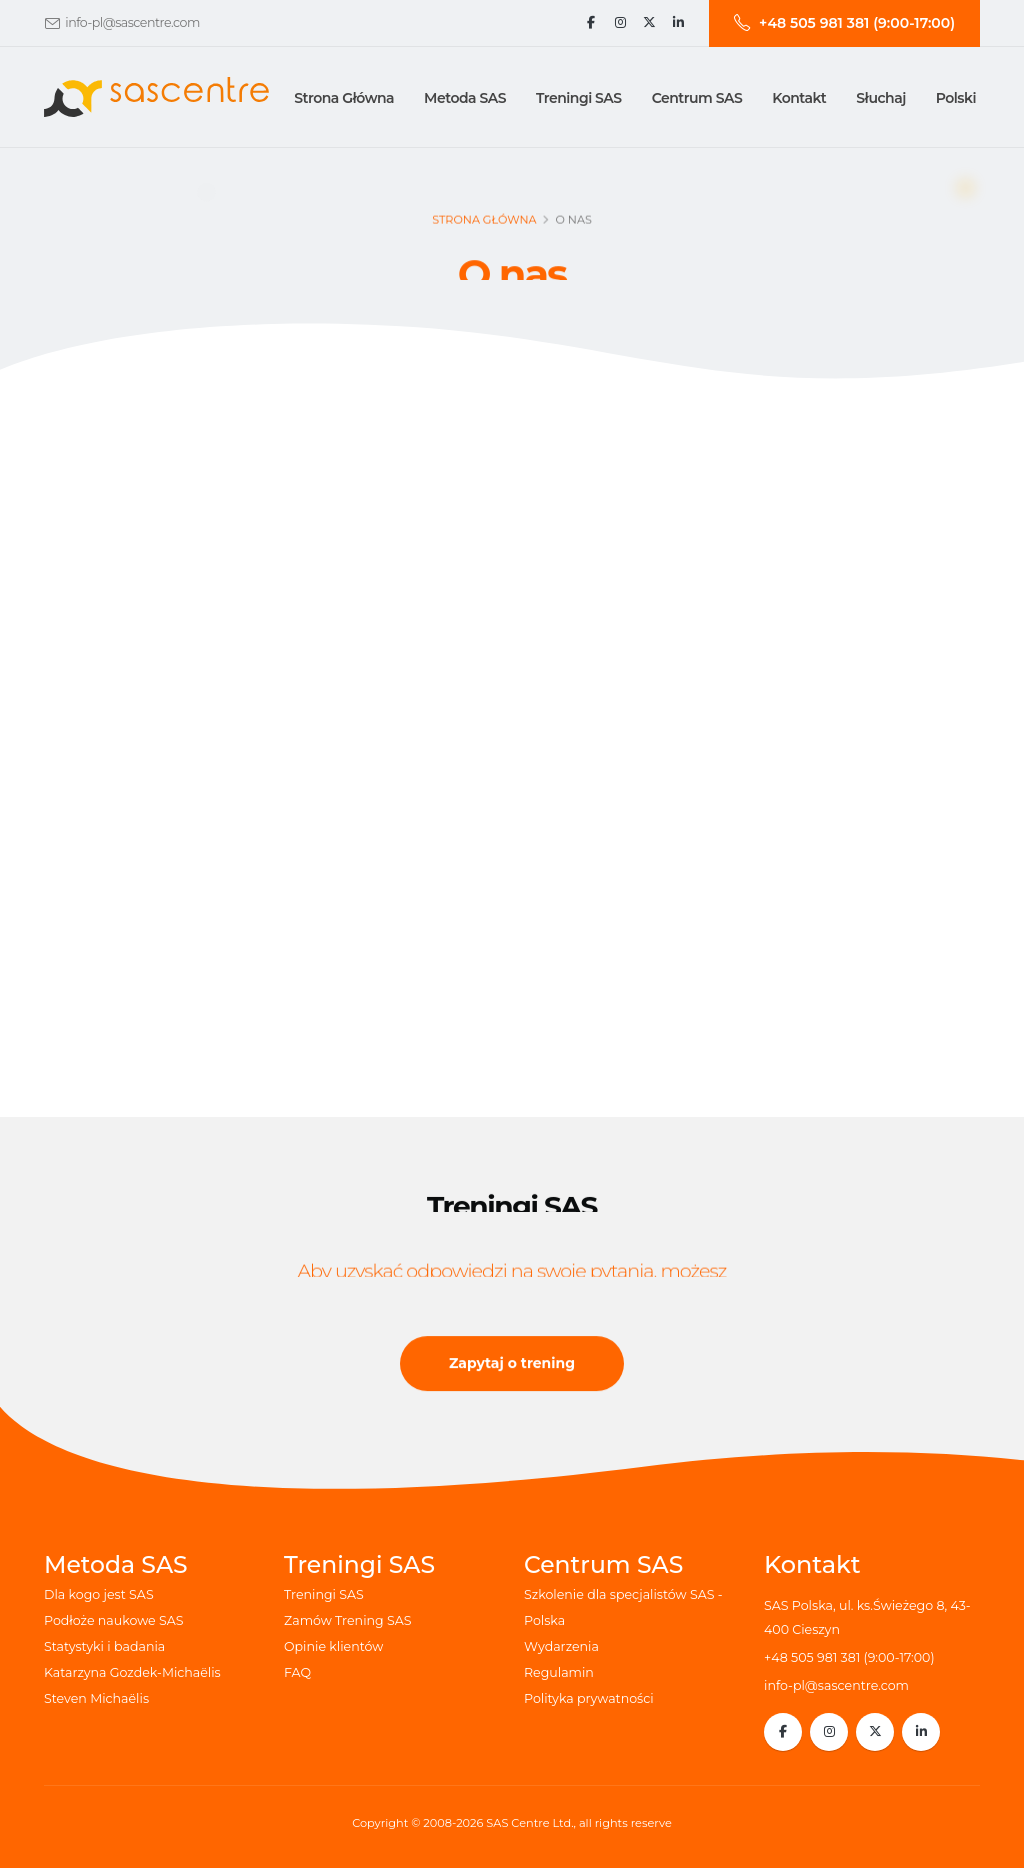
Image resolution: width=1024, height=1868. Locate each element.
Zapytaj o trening (512, 1367)
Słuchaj (880, 98)
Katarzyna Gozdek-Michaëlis (132, 1672)
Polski (956, 98)
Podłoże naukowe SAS (114, 1620)
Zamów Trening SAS (347, 1620)
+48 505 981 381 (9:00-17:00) (849, 1657)
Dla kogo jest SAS (99, 1594)
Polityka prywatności (589, 1698)
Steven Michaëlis (96, 1698)
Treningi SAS (324, 1594)
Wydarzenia (561, 1646)
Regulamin (559, 1672)
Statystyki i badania (104, 1646)
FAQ (297, 1672)
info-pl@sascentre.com (132, 22)
